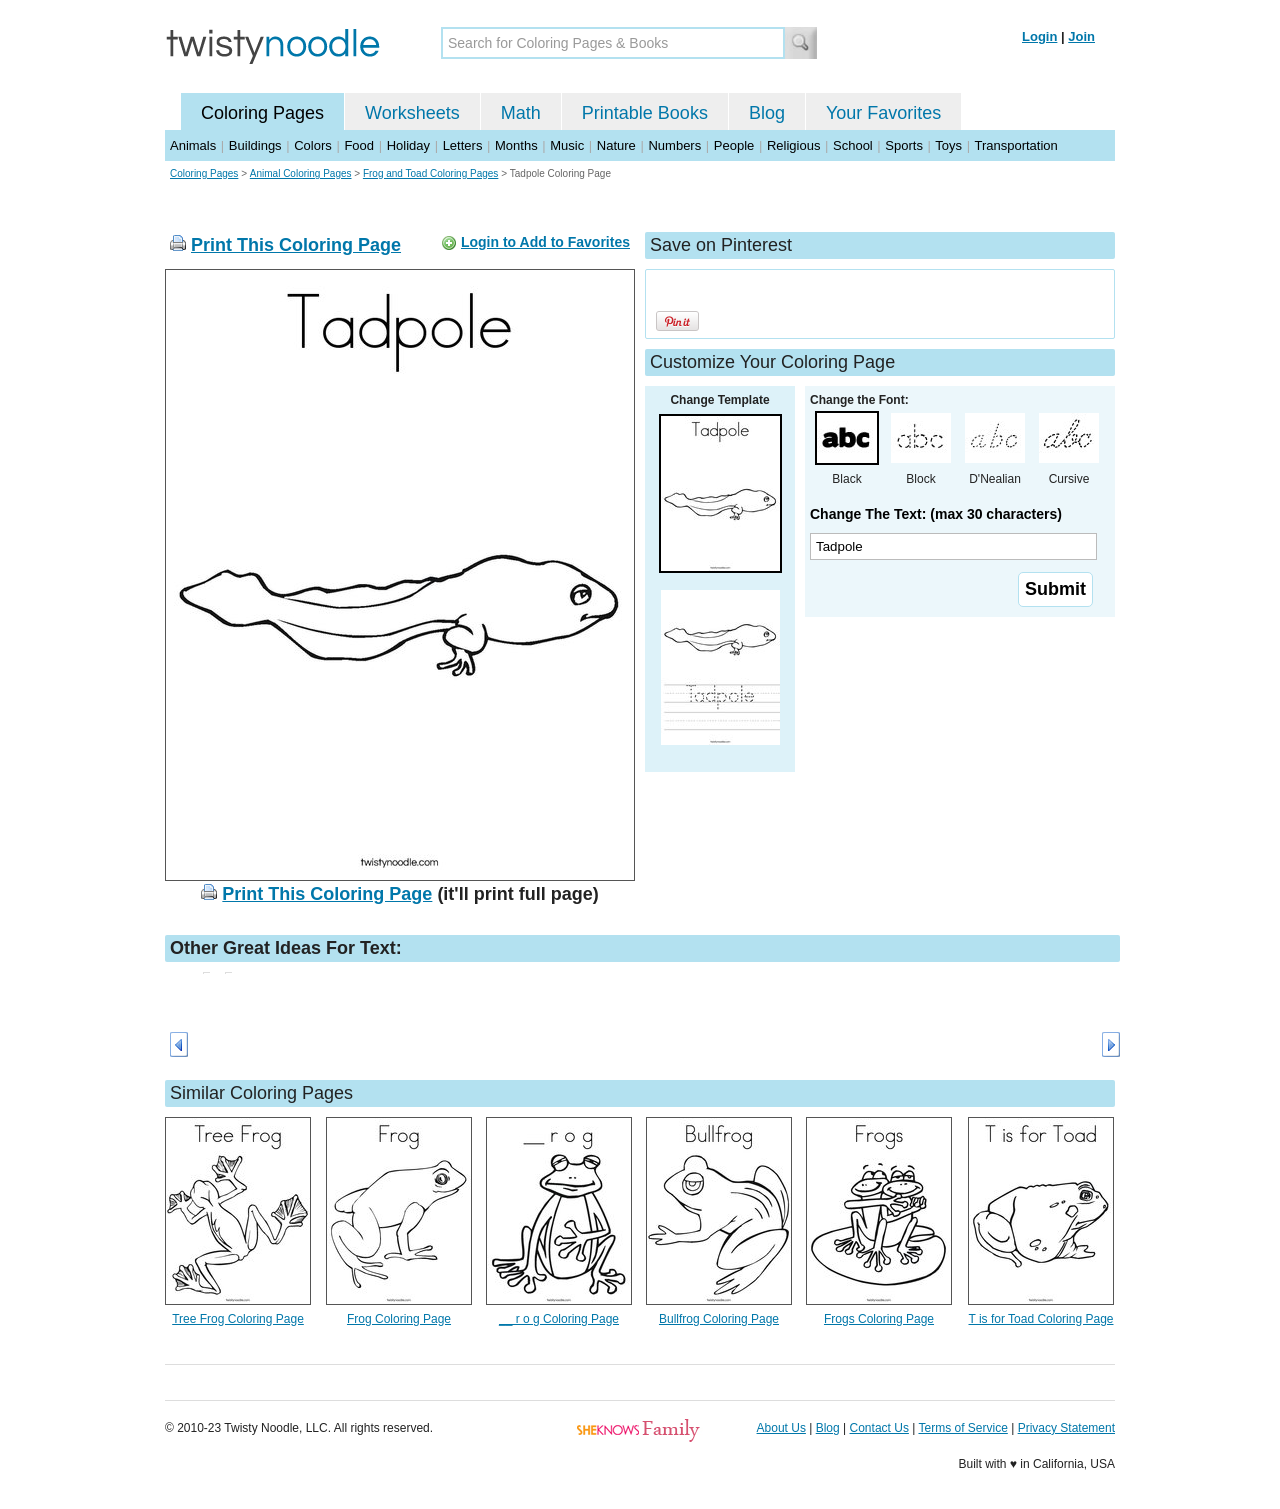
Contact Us (879, 1428)
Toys (948, 145)
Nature (616, 145)
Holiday (408, 145)
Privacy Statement (1066, 1428)
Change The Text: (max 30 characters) (936, 514)
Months (516, 145)
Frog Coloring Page (399, 1319)
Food (359, 145)
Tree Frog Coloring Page (238, 1319)
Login (1039, 36)
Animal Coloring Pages (301, 173)
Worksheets (412, 113)
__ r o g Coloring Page (559, 1319)
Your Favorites (883, 113)
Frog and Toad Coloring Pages (430, 173)
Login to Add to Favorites (545, 242)
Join (1081, 36)
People (734, 145)
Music (567, 145)
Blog (767, 113)
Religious (793, 145)
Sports (904, 145)
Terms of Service (962, 1428)
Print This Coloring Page (296, 245)
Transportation (1015, 145)
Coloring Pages (262, 113)
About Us (781, 1428)
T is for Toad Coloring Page (1041, 1319)
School (853, 145)
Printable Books (645, 113)
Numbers (674, 145)
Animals (193, 145)
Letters (463, 145)
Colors (313, 145)
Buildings (255, 145)
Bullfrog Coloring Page (719, 1319)
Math (521, 113)
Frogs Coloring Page (879, 1319)
